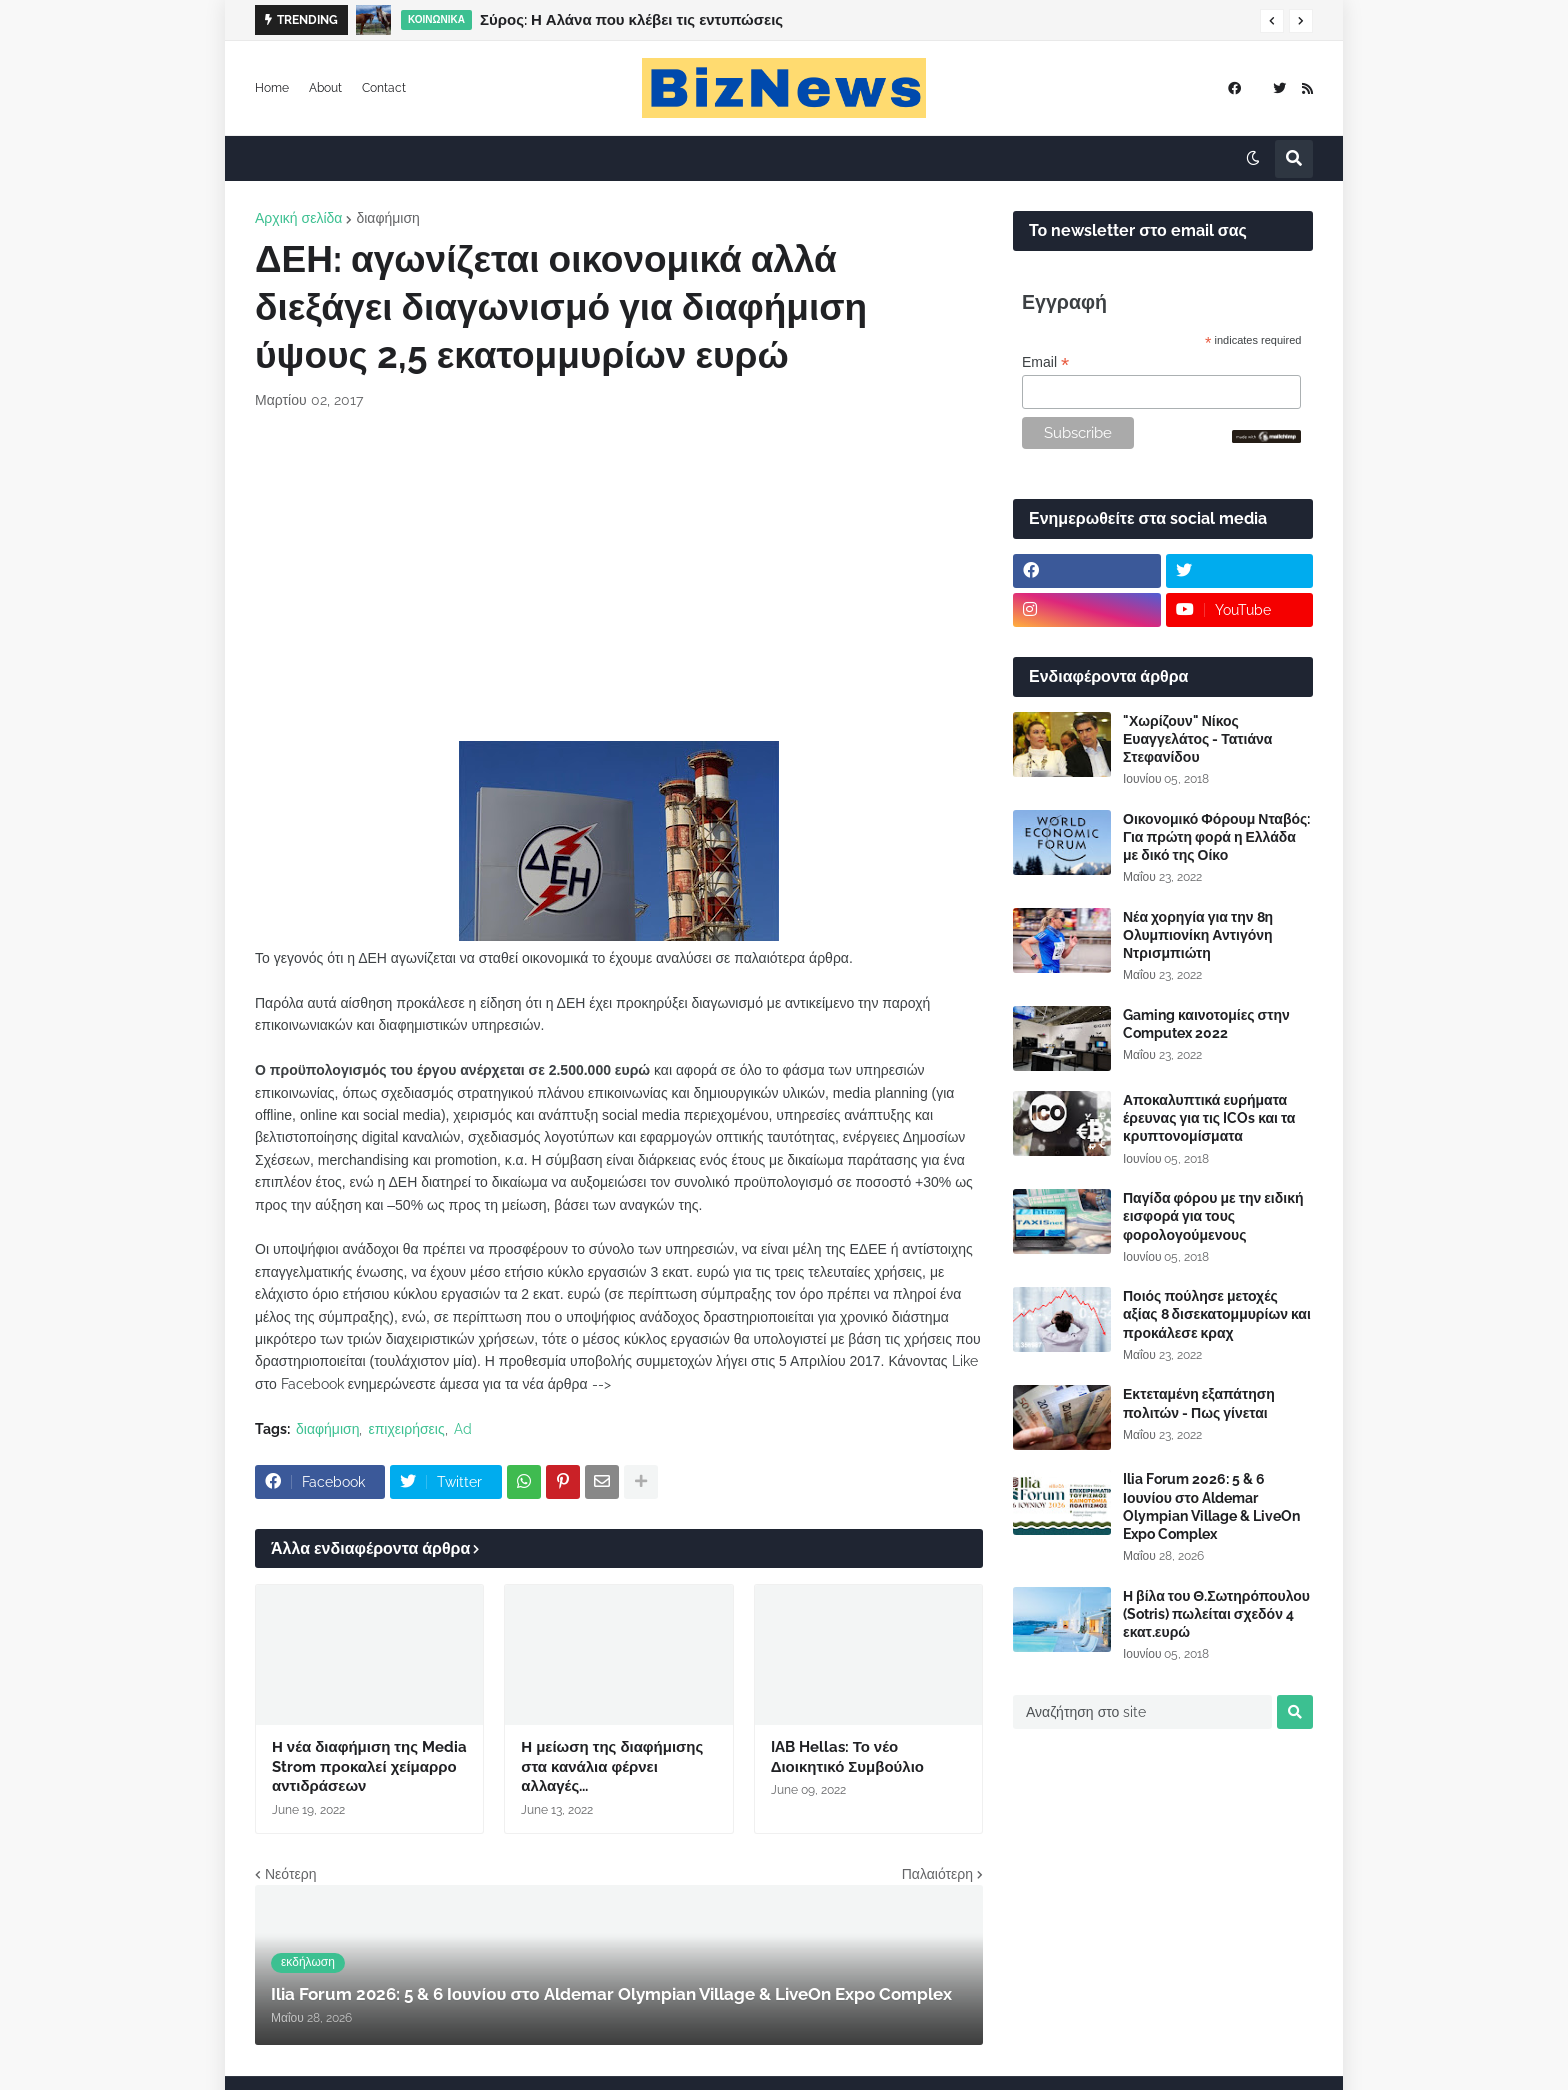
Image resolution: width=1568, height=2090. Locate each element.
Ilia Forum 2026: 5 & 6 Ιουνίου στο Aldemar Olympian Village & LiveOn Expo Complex (1211, 1506)
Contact (384, 88)
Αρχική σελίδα (298, 218)
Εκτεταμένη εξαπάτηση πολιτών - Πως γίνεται (1199, 1403)
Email (1045, 362)
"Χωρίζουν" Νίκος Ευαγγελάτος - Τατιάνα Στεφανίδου (1197, 739)
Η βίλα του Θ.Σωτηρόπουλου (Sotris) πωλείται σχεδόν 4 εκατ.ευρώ (1216, 1614)
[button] (1272, 21)
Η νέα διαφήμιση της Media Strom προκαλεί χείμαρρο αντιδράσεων (369, 1766)
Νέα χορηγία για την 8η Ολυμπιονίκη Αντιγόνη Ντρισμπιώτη (1198, 935)
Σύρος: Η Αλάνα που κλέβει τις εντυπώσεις (631, 20)
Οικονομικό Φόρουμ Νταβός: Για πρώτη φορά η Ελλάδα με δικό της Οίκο (1216, 837)
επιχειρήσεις (406, 1429)
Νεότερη (290, 1874)
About (325, 88)
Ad (463, 1429)
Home (272, 88)
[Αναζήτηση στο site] (1142, 1712)
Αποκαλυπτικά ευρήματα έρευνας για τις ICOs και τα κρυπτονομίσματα (1209, 1118)
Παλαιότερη (937, 1874)
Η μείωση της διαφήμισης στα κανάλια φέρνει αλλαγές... (612, 1766)
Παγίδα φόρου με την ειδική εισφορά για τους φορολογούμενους (1213, 1216)
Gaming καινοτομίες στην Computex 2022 (1206, 1024)
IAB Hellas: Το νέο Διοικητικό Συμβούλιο (847, 1757)
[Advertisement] (619, 576)
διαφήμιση (387, 218)
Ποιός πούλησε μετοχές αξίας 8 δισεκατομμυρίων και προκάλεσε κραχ (1217, 1314)
